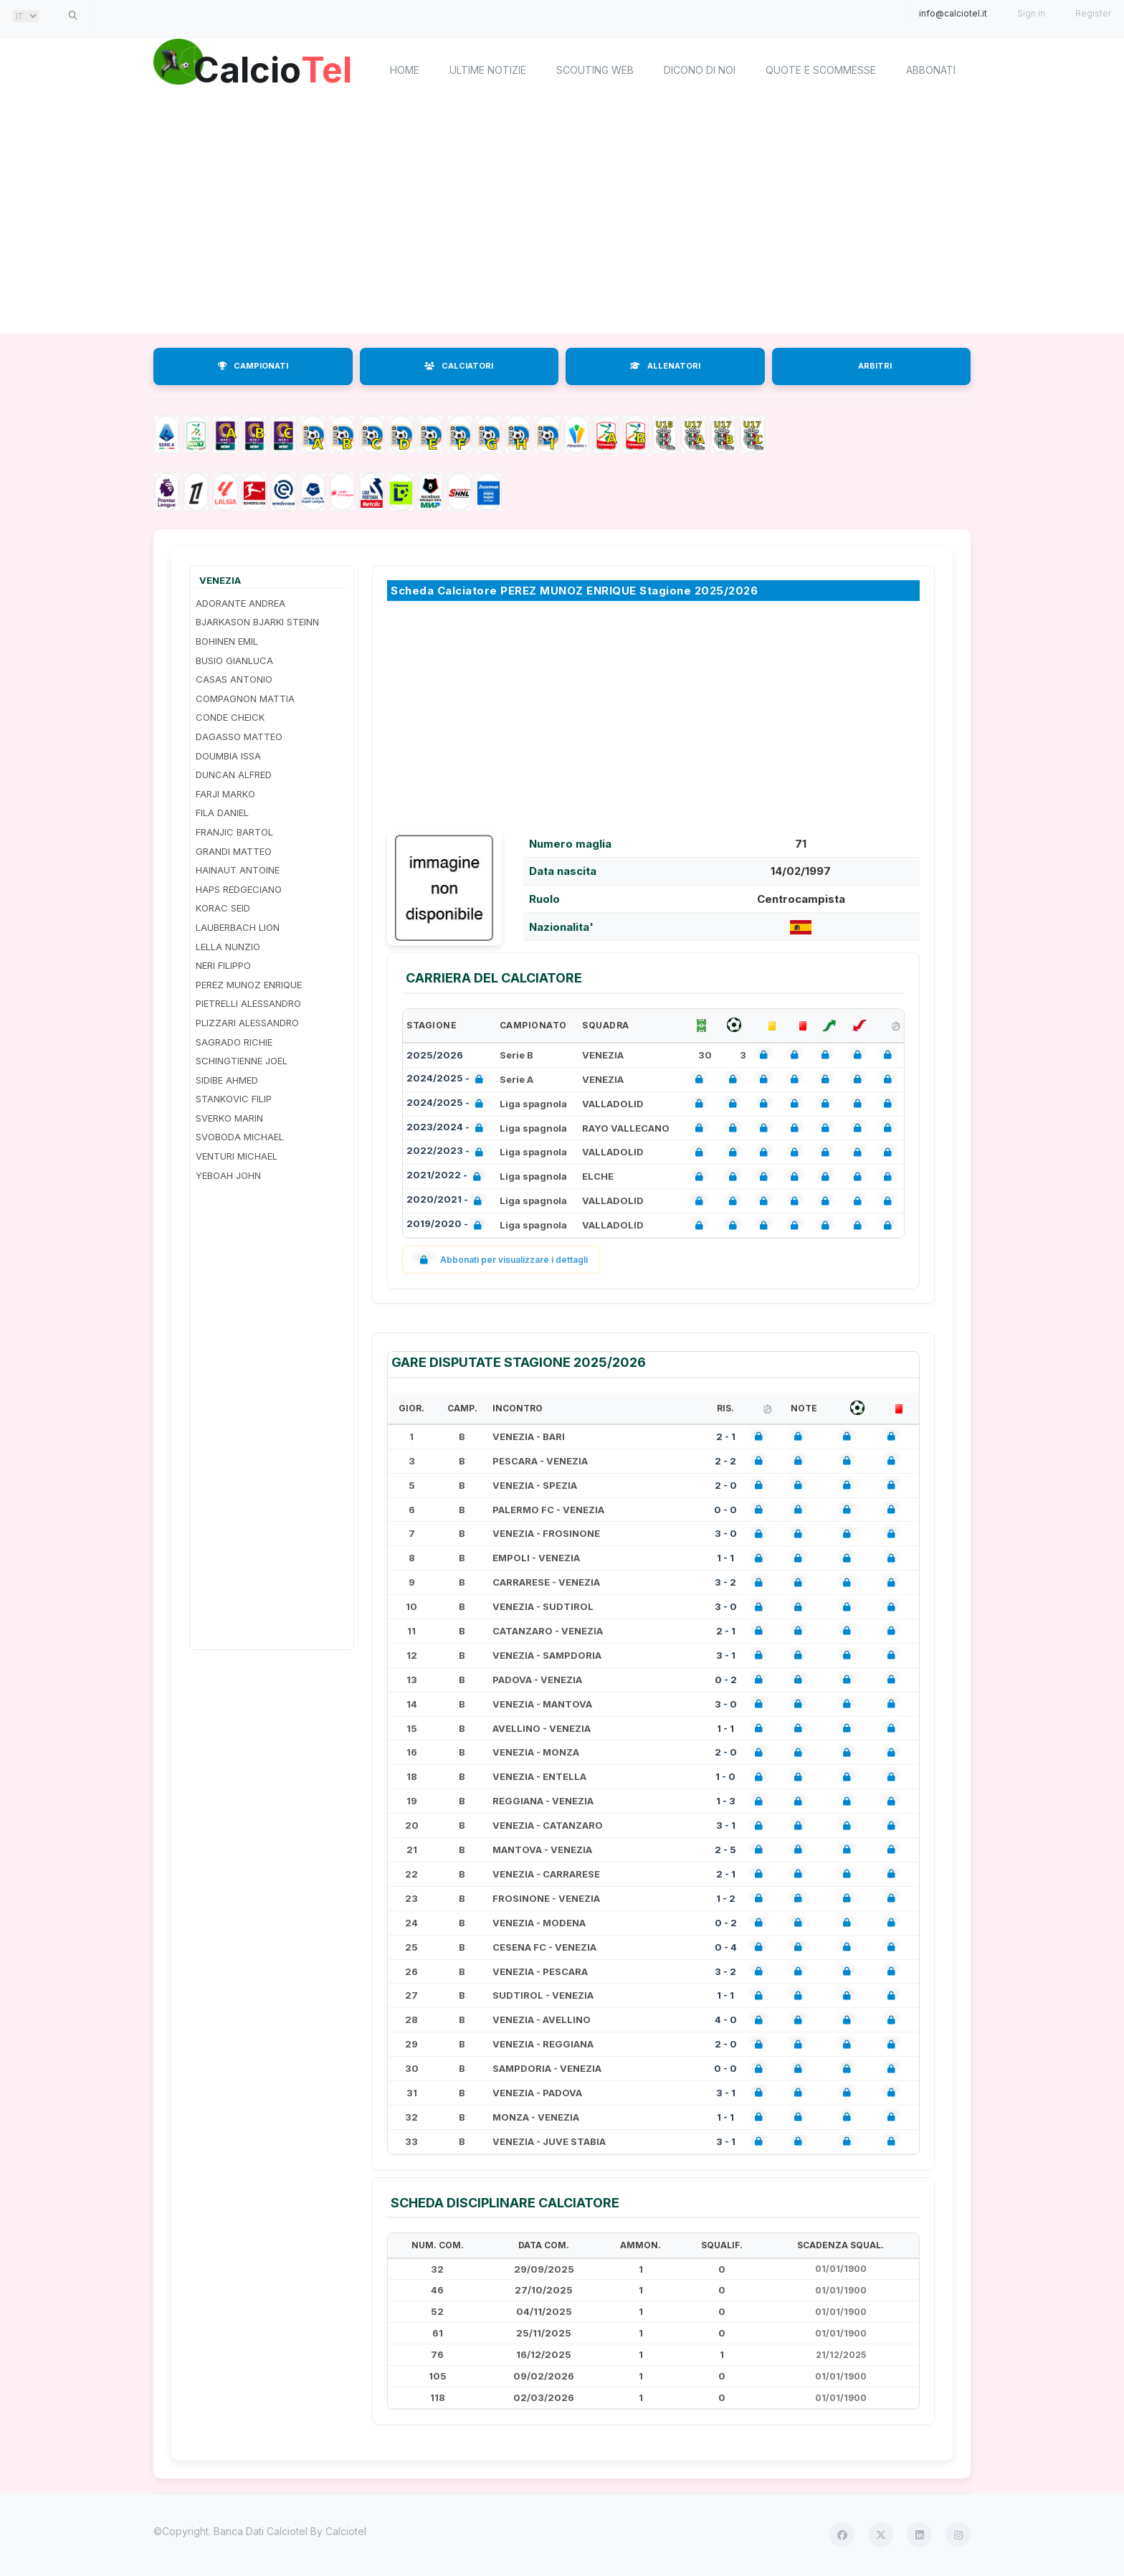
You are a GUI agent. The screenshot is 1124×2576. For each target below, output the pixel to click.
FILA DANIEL (222, 812)
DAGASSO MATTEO (239, 736)
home (404, 70)
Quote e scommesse (821, 70)
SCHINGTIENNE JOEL (241, 1060)
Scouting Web (595, 70)
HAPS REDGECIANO (239, 889)
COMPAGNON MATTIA (245, 698)
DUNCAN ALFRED (234, 774)
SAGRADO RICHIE (234, 1042)
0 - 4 (726, 1947)
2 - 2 (725, 1461)
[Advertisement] (562, 218)
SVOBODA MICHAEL (240, 1136)
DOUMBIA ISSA (228, 756)
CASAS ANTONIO (234, 679)
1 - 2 (725, 1898)
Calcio (274, 68)
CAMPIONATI (253, 366)
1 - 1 (725, 1557)
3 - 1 (725, 1655)
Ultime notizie (487, 70)
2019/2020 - (446, 1225)
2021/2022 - (446, 1176)
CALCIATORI (458, 366)
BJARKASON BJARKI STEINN (257, 622)
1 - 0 (725, 1776)
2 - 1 (725, 1436)
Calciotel (345, 2531)
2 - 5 (725, 1849)
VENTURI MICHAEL (236, 1156)
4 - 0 (726, 2019)
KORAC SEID (223, 908)
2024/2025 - (447, 1079)
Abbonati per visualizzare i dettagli (501, 1259)
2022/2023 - (447, 1152)
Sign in (1031, 13)
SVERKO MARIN (229, 1118)
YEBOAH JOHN (228, 1175)
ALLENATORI (665, 366)
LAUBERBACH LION (238, 927)
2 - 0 (726, 1485)
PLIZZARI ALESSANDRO (247, 1022)
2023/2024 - (447, 1128)
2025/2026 (434, 1055)
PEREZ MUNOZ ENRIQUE (249, 984)
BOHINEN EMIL (227, 641)
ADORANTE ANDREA (240, 603)
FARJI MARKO (225, 794)
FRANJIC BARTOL (234, 832)
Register (1093, 13)
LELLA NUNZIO (228, 946)
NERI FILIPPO (223, 965)
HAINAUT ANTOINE (238, 870)
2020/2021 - (446, 1200)
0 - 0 (725, 1509)
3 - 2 (725, 1582)
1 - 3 (725, 1800)
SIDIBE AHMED (227, 1080)
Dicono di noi (699, 70)
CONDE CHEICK (230, 717)
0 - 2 (726, 1679)
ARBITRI (875, 366)
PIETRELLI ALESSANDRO (248, 1003)
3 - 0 (726, 1533)
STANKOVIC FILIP (234, 1098)
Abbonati (931, 70)
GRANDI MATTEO (234, 851)
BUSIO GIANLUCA (234, 660)
